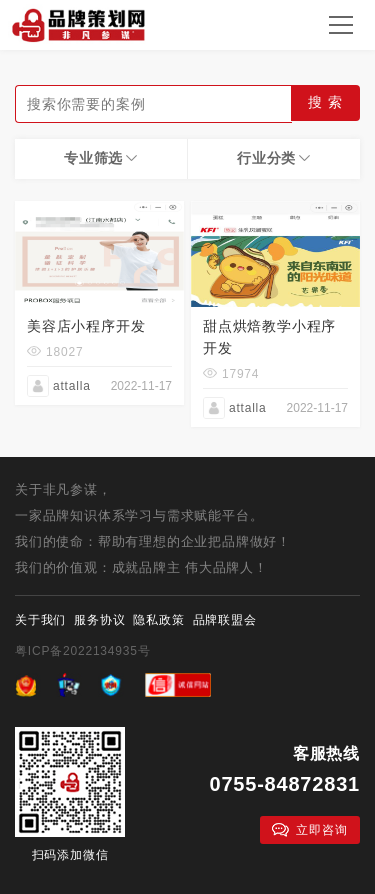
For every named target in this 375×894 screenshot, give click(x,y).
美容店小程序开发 (86, 326)
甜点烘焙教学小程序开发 (269, 337)
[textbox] (153, 104)
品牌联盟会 (225, 620)
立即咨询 (309, 830)
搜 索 (325, 102)
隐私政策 (158, 620)
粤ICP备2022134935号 (83, 651)
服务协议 (99, 620)
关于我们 (40, 620)
